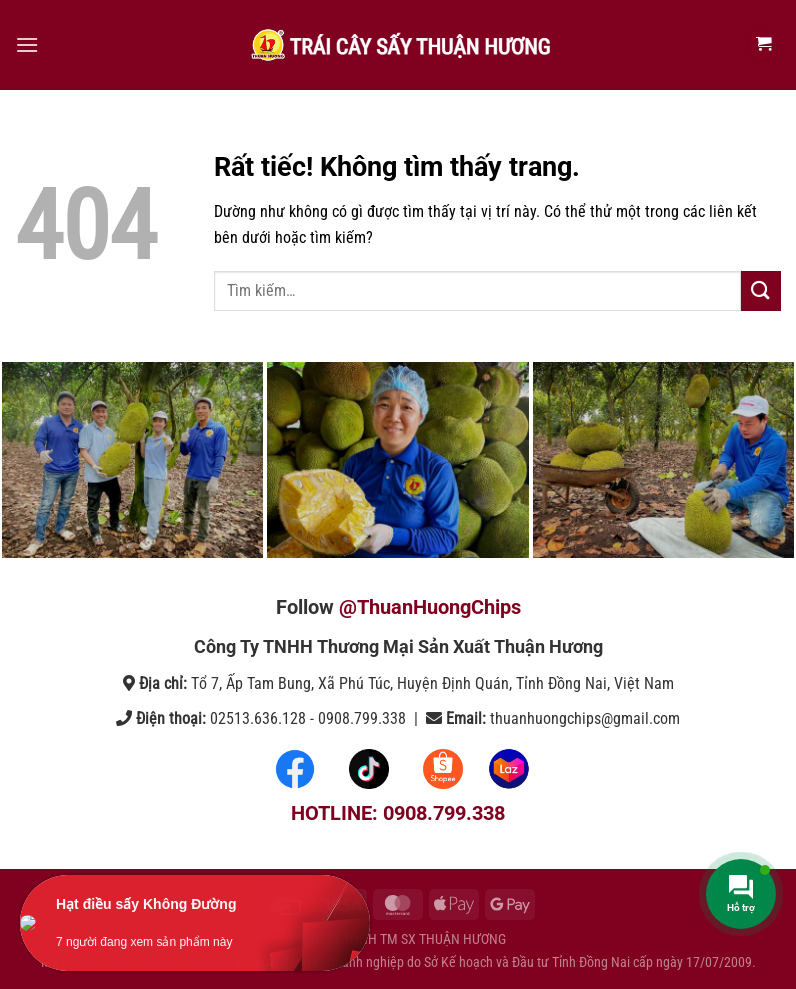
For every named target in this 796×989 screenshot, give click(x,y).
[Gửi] (761, 290)
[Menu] (27, 44)
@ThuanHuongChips (430, 607)
